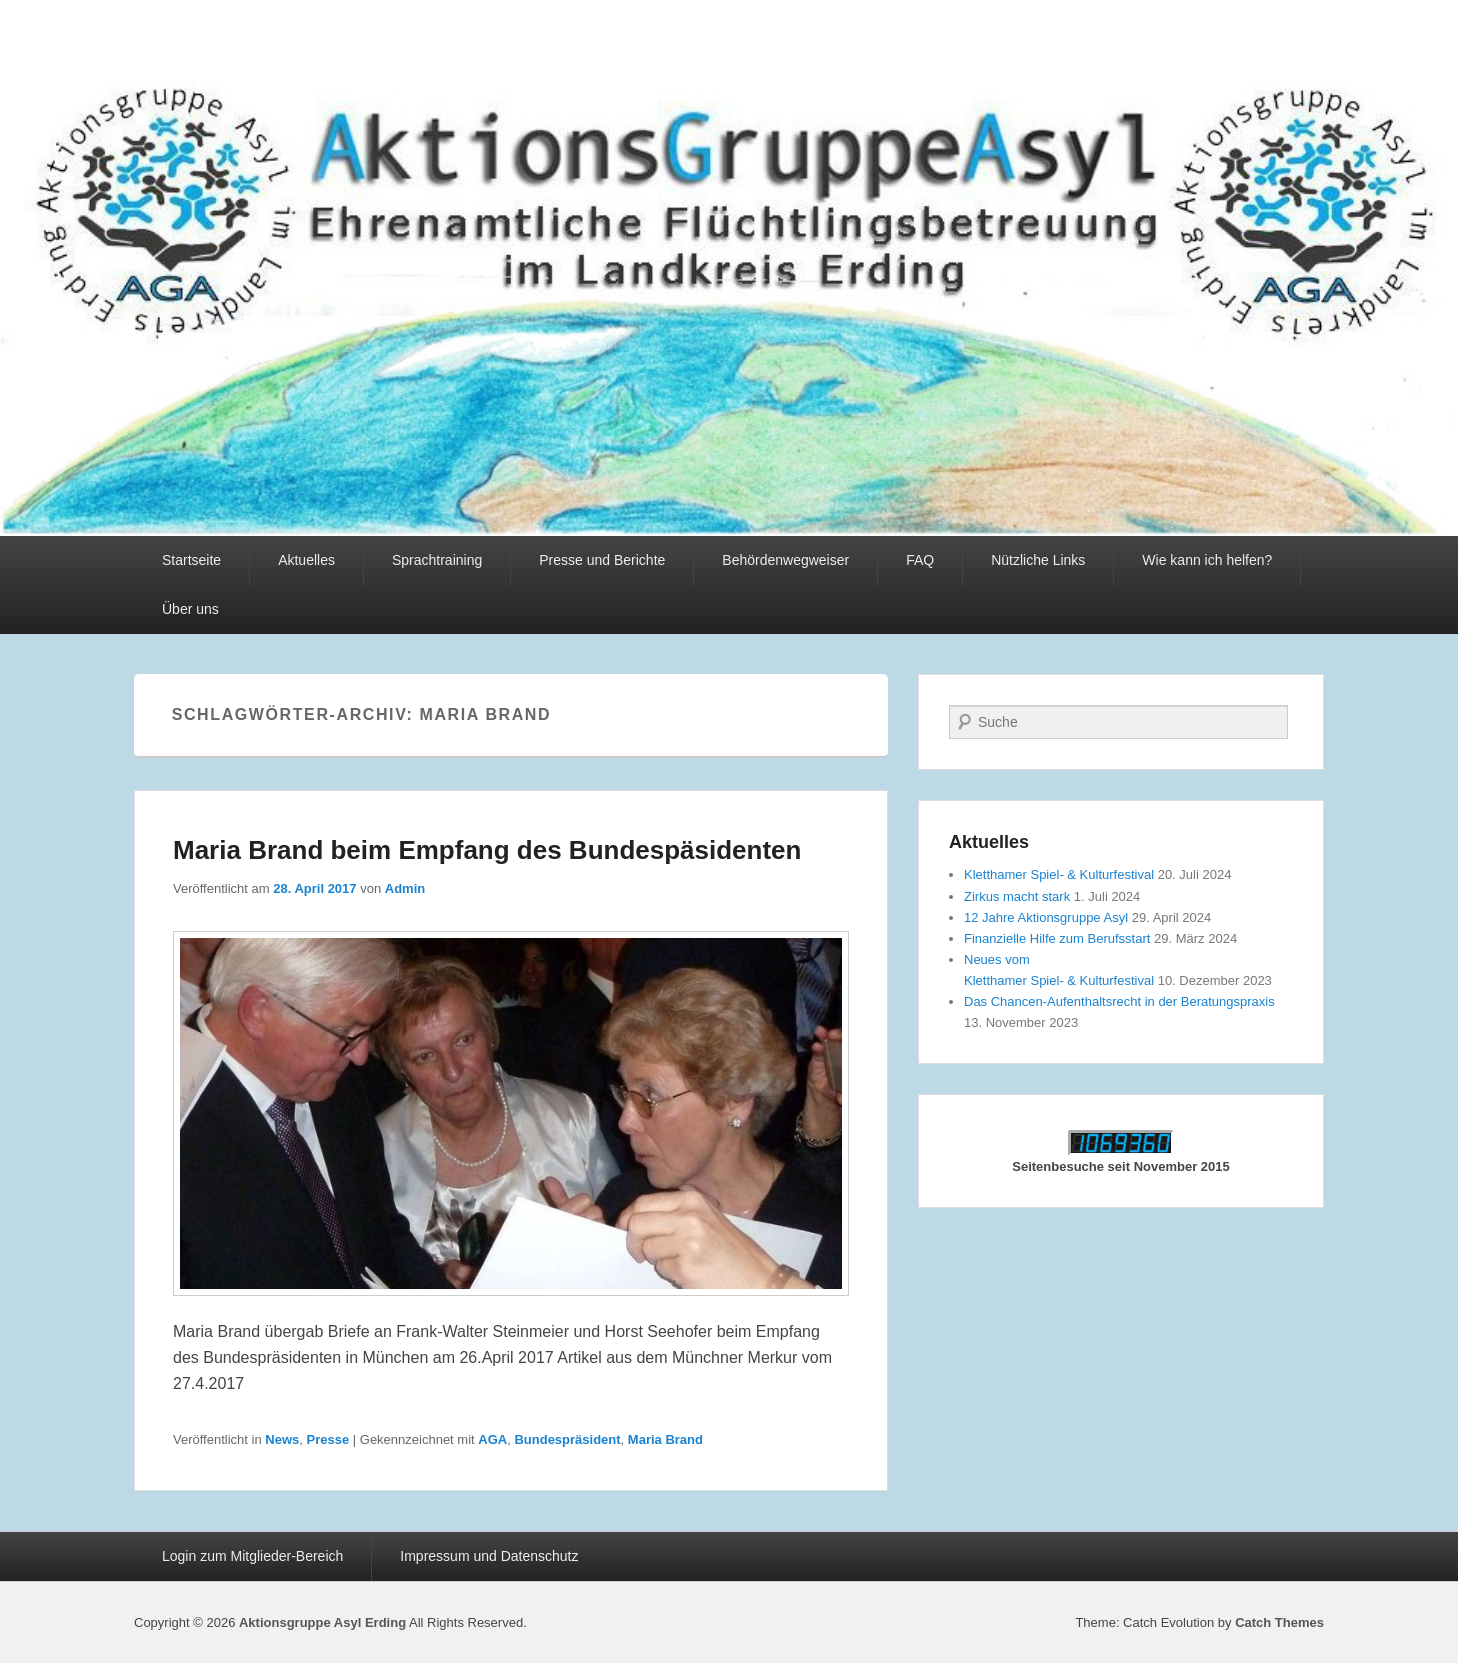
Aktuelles (306, 560)
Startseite (191, 560)
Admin (405, 888)
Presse (327, 1439)
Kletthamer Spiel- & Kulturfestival (1059, 874)
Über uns (190, 609)
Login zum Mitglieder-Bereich (252, 1556)
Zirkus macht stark (1017, 896)
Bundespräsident (567, 1439)
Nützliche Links (1038, 560)
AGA (492, 1439)
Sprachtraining (437, 560)
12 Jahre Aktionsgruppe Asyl (1046, 917)
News (282, 1439)
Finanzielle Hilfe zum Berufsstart (1057, 938)
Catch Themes (1279, 1622)
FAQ (920, 560)
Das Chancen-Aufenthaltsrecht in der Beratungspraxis (1119, 1001)
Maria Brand (665, 1439)
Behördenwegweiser (785, 560)
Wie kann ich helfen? (1207, 560)
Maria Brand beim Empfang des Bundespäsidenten (487, 850)
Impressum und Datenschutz (489, 1556)
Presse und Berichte (602, 560)
